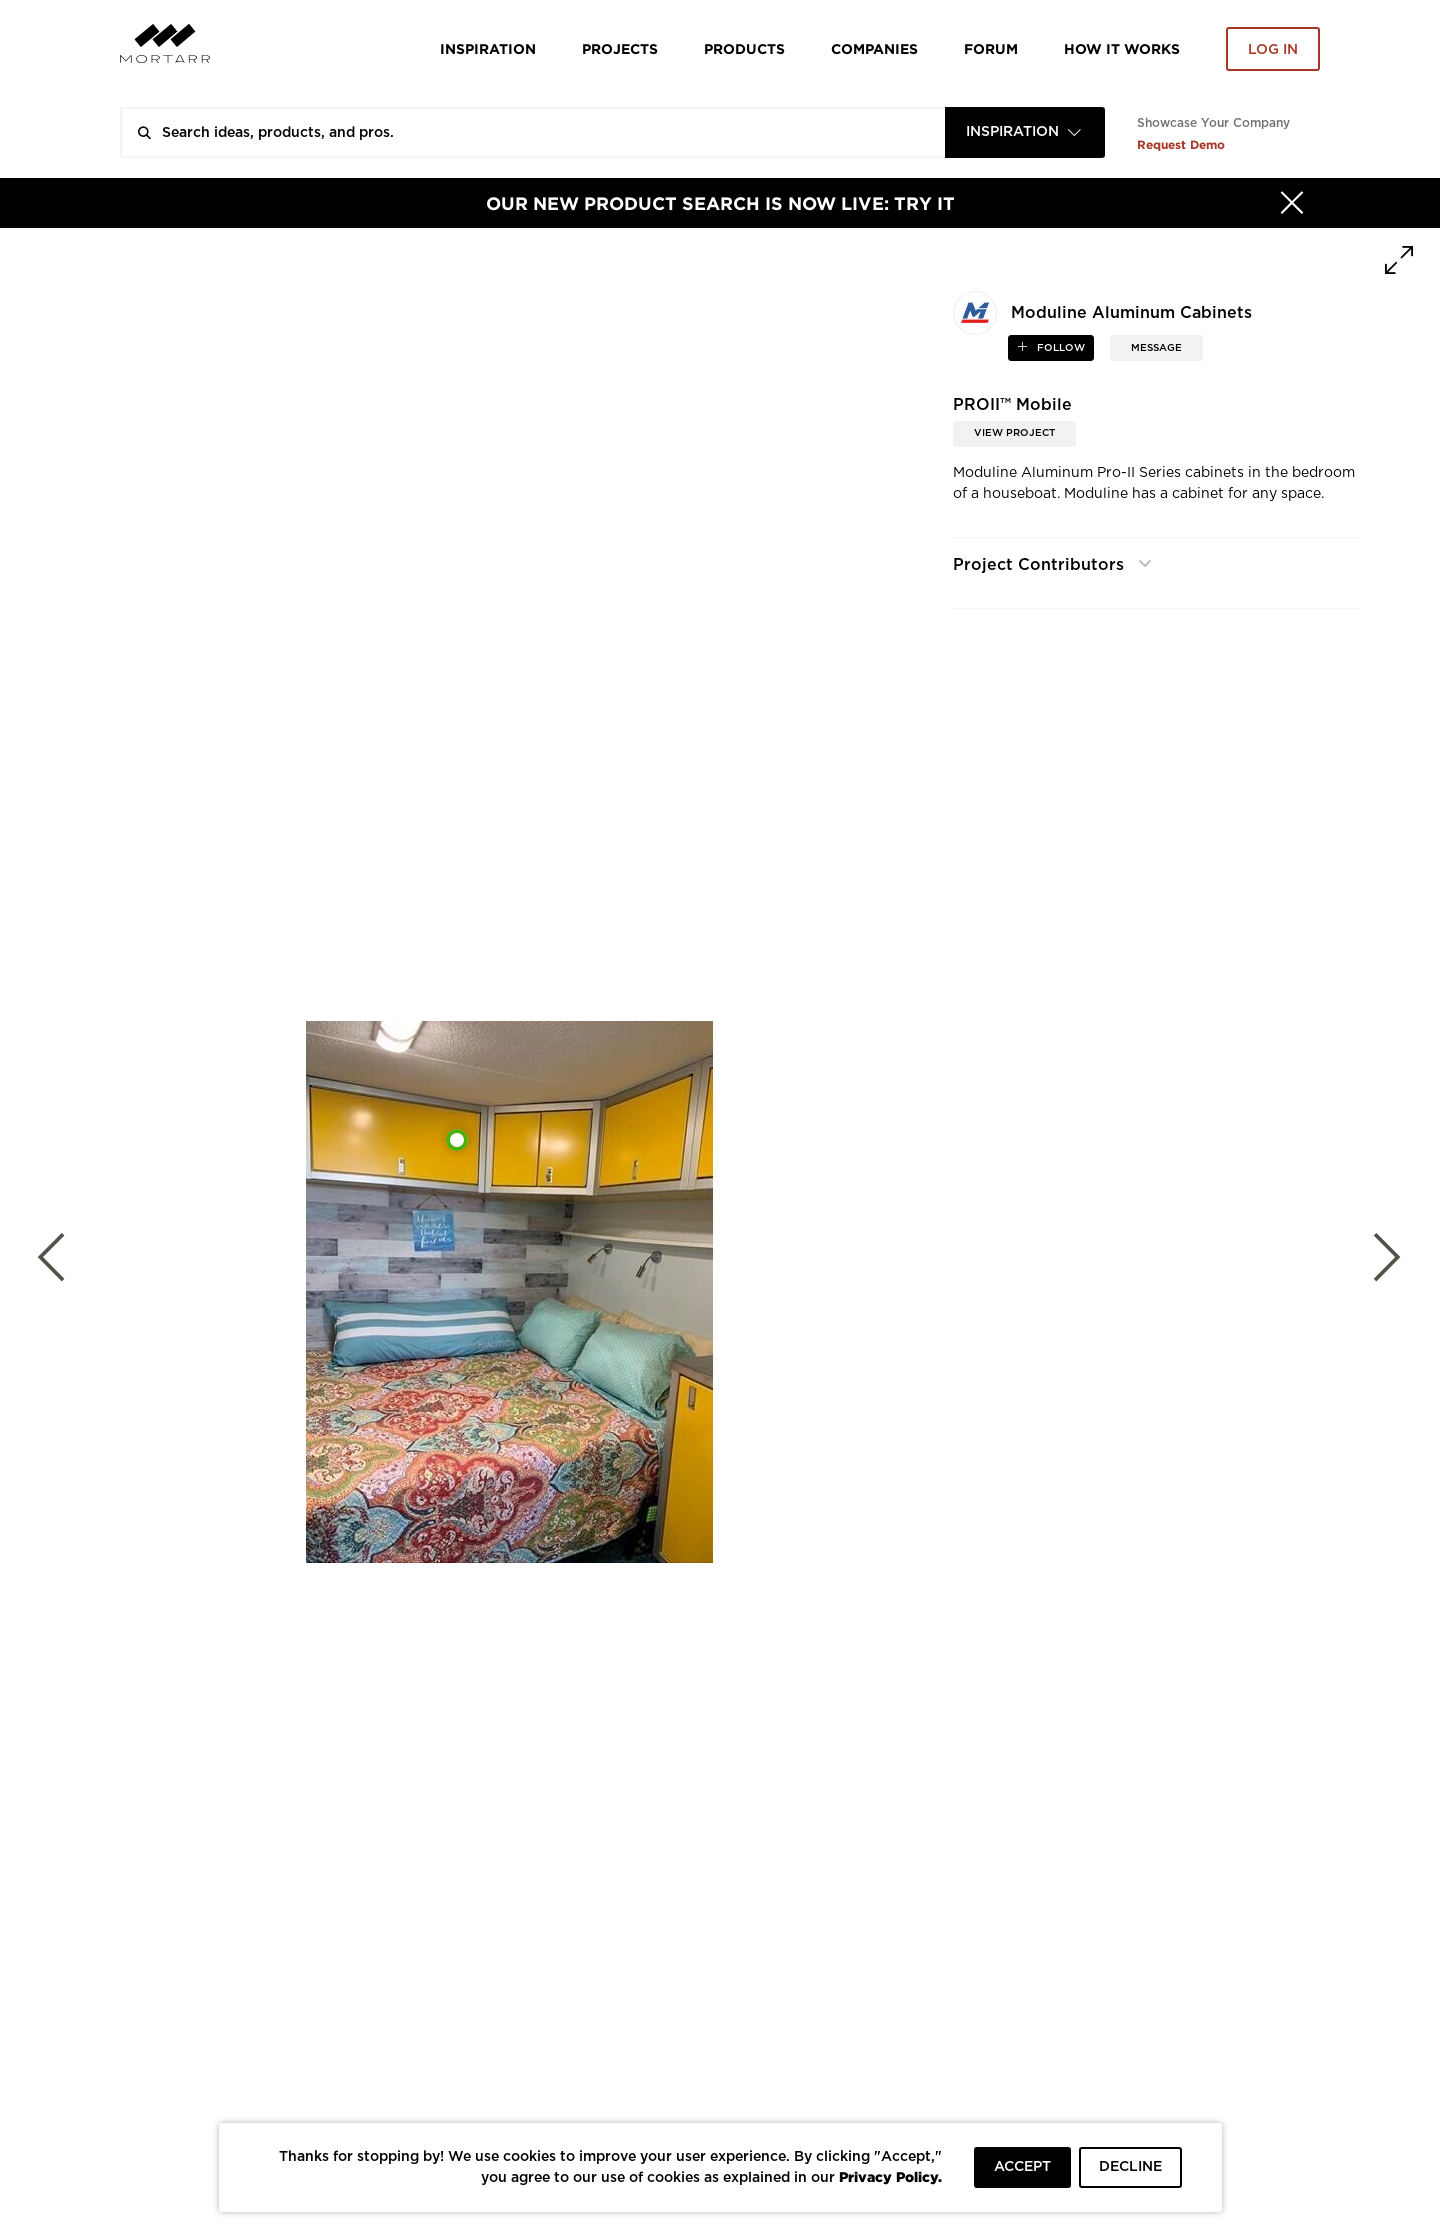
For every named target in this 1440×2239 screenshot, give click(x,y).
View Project (1014, 433)
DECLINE (1130, 2167)
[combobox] (1025, 132)
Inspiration (488, 48)
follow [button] (1059, 348)
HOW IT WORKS (1122, 48)
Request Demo (1181, 144)
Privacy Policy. (890, 2176)
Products (744, 48)
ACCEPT (1022, 2167)
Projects (620, 48)
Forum (991, 48)
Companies (874, 48)
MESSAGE (1156, 348)
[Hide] (1292, 203)
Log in (1273, 50)
